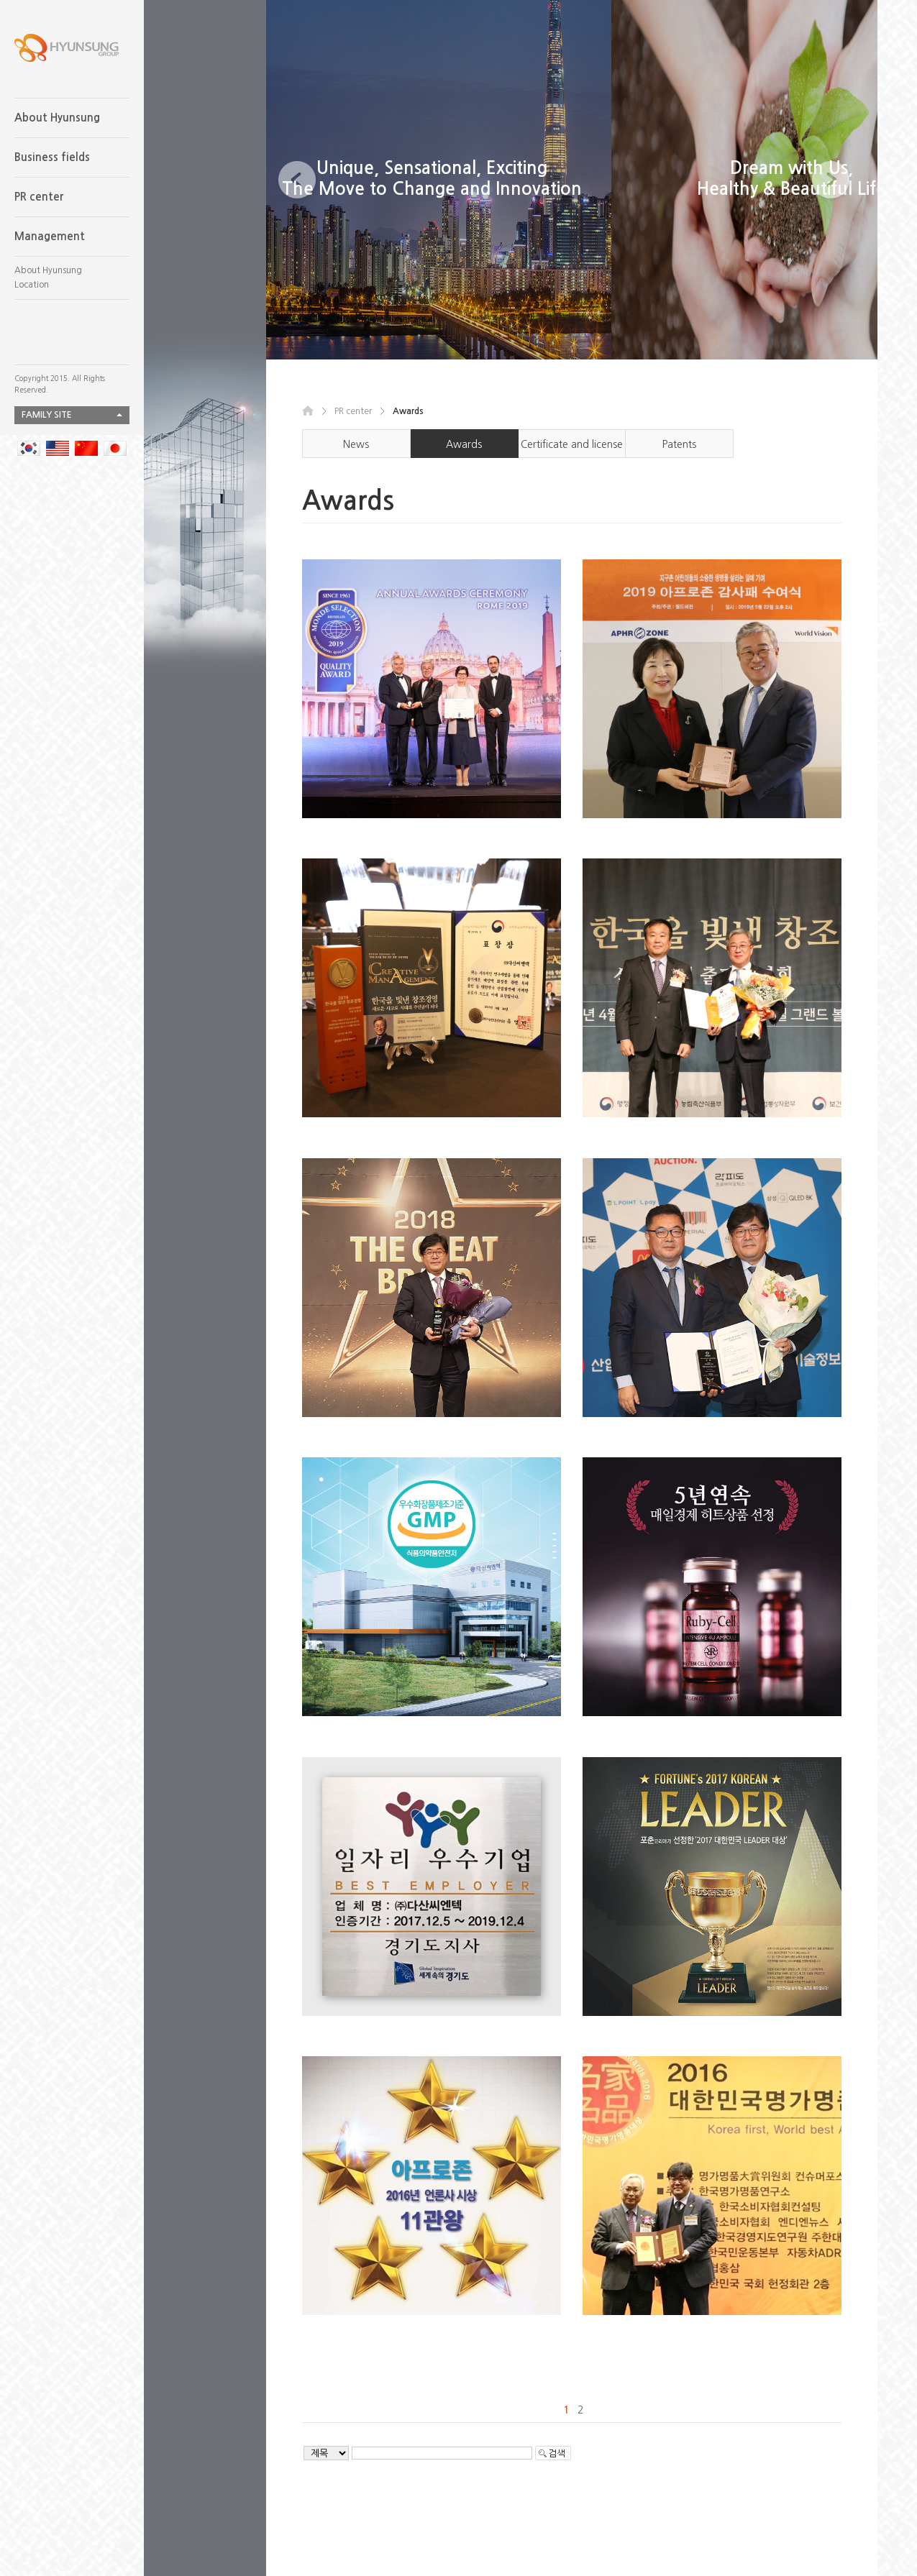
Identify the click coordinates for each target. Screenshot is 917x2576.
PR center (38, 196)
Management (49, 236)
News (356, 444)
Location (31, 284)
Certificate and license (572, 444)
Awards (464, 444)
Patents (679, 444)
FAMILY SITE (47, 415)
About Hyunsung (57, 117)
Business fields (52, 157)
